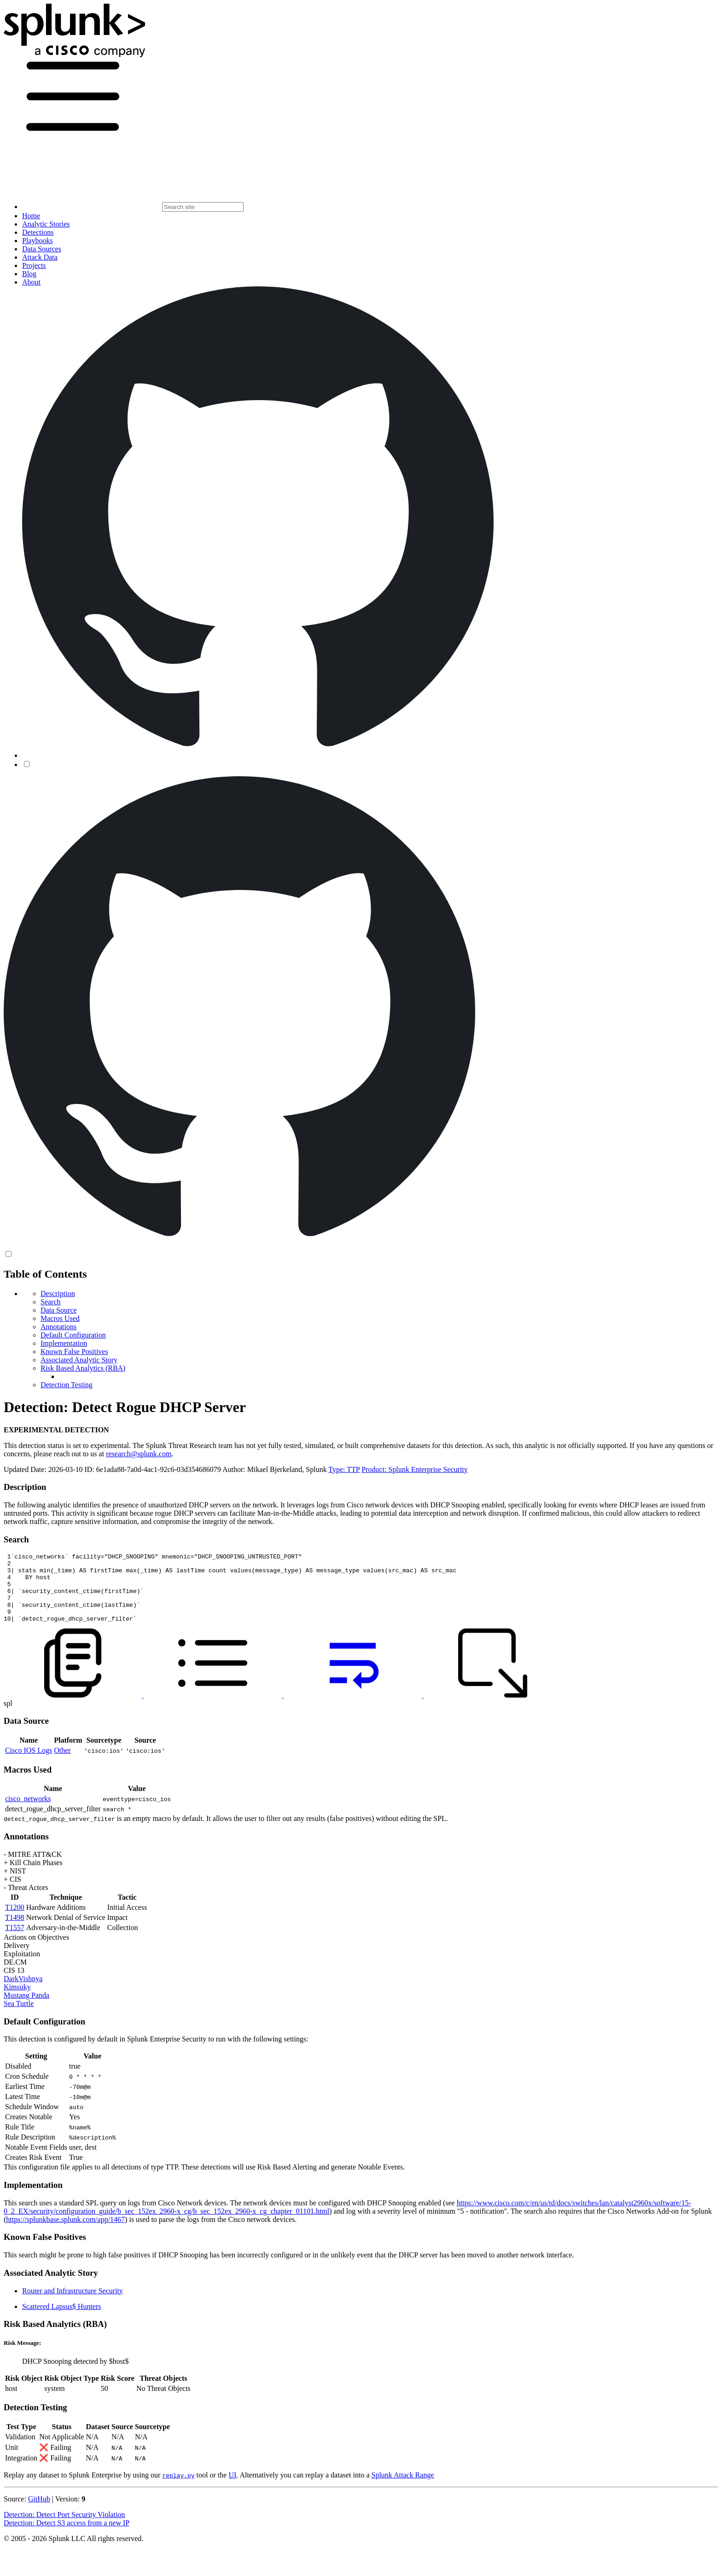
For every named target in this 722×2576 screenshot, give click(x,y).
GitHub (39, 2513)
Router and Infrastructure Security (72, 2305)
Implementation (64, 1343)
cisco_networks (28, 1812)
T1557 (14, 1941)
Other (62, 1764)
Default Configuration (73, 1335)
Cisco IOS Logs (28, 1764)
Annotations (58, 1327)
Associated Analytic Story (79, 1360)
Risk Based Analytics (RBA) (83, 1368)
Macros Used (60, 1318)
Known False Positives (74, 1351)
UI (232, 2489)
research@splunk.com (138, 1454)
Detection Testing (67, 1385)
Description (58, 1293)
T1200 (14, 1921)
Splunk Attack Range (402, 2489)
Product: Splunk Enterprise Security (414, 1469)
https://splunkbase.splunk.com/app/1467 (65, 2233)
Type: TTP (344, 1469)
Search (51, 1302)
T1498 (14, 1931)
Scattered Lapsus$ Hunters (61, 2320)
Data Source (59, 1310)
